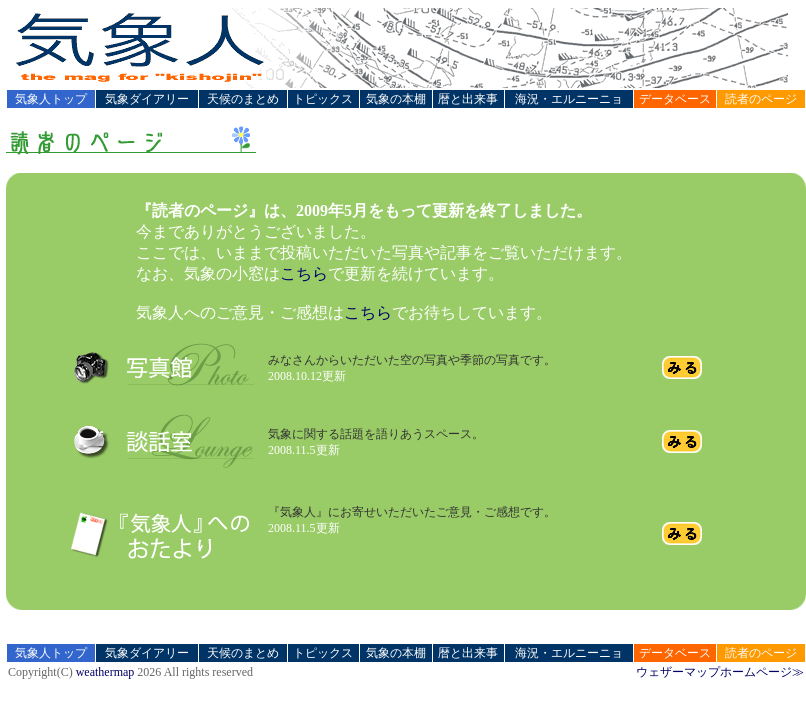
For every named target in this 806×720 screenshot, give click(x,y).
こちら (304, 273)
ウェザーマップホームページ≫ (720, 672)
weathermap (105, 672)
